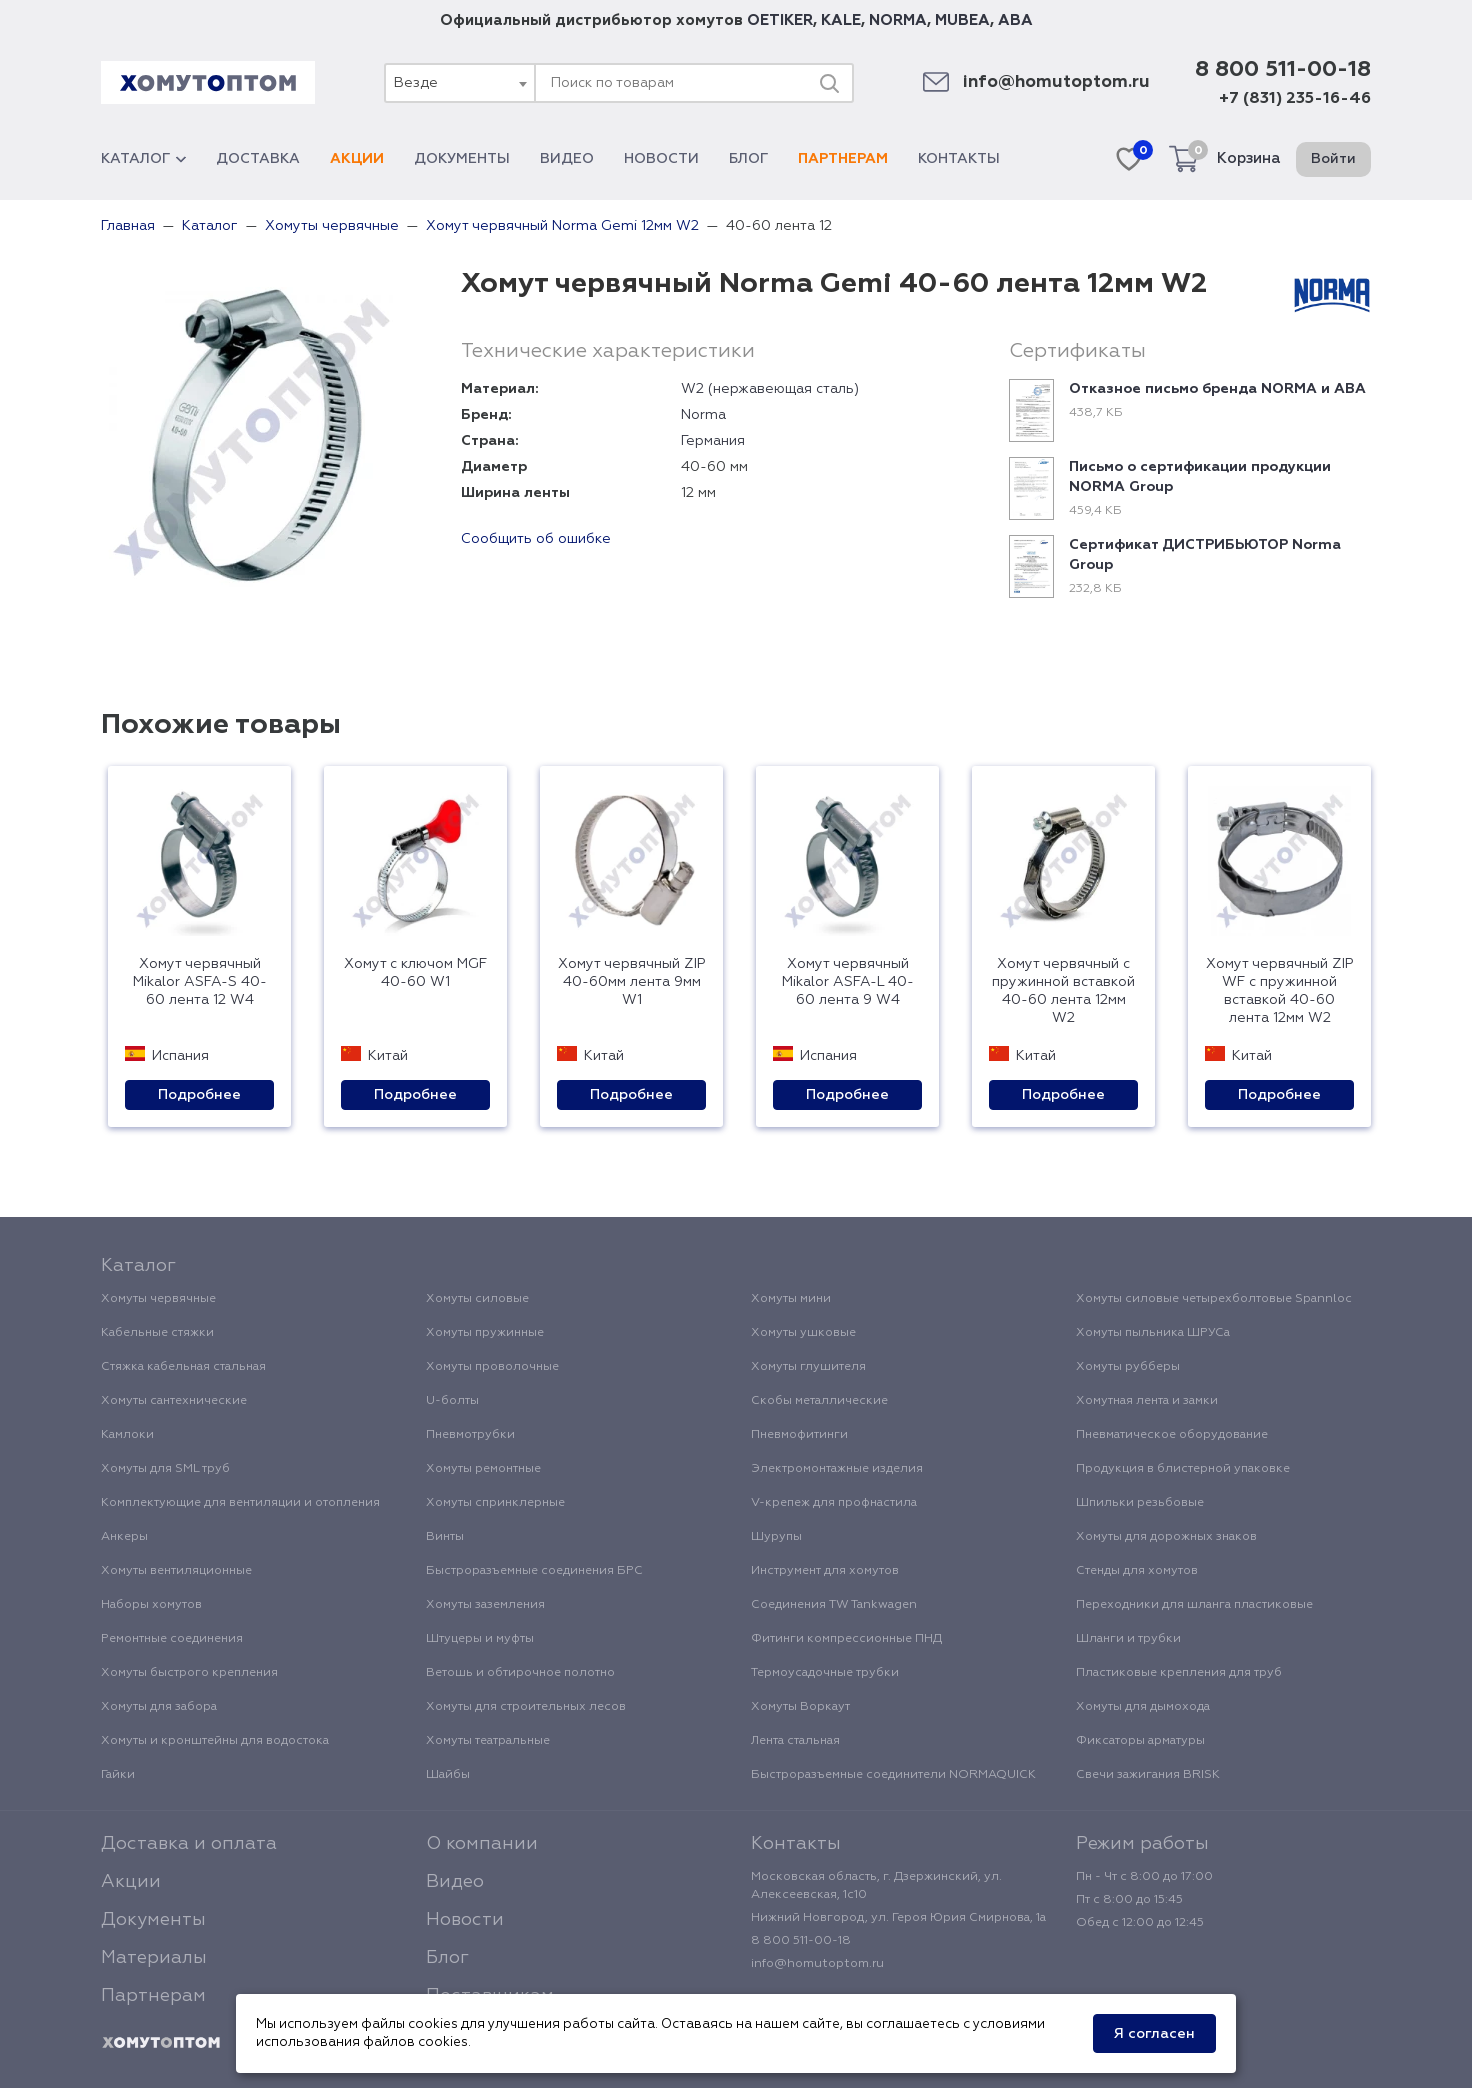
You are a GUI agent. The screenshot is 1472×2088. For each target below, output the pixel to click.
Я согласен (1154, 2034)
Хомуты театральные (488, 1741)
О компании (482, 1844)
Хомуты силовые (477, 1299)
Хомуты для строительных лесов (526, 1707)
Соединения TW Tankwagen (834, 1605)
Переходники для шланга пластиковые (1194, 1605)
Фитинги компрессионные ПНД (846, 1639)
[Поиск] (829, 83)
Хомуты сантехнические (174, 1401)
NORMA (898, 20)
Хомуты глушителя (808, 1367)
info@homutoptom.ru (1056, 82)
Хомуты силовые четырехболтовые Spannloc (1214, 1299)
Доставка (258, 159)
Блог (748, 159)
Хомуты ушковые (803, 1333)
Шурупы (776, 1537)
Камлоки (127, 1435)
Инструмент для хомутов (825, 1571)
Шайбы (448, 1775)
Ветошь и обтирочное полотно (520, 1673)
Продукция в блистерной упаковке (1183, 1469)
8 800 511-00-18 (1283, 70)
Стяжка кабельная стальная (183, 1367)
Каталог (143, 159)
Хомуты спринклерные (495, 1503)
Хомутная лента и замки (1147, 1401)
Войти (1333, 159)
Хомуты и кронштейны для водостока (215, 1741)
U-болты (452, 1401)
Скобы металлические (819, 1401)
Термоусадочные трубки (825, 1673)
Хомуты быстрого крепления (189, 1673)
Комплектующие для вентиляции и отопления (240, 1503)
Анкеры (124, 1537)
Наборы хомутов (151, 1605)
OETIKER (780, 20)
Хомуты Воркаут (800, 1707)
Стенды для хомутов (1137, 1571)
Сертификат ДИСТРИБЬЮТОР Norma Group (1205, 555)
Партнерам (843, 159)
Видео (567, 159)
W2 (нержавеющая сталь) (770, 389)
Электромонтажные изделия (837, 1469)
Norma (703, 415)
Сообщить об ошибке (536, 539)
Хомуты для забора (159, 1707)
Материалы (154, 1958)
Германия (713, 441)
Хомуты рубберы (1128, 1367)
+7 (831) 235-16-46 (1295, 99)
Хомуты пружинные (485, 1333)
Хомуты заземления (485, 1605)
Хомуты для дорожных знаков (1166, 1537)
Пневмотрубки (470, 1435)
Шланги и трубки (1128, 1639)
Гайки (118, 1775)
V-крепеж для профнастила (834, 1503)
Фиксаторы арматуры (1140, 1741)
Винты (445, 1537)
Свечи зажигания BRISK (1148, 1775)
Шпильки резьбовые (1140, 1503)
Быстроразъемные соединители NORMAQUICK (893, 1775)
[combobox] (459, 83)
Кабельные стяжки (157, 1333)
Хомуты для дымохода (1143, 1707)
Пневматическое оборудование (1172, 1435)
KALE (841, 20)
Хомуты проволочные (492, 1367)
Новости (661, 159)
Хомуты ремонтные (483, 1469)
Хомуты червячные (158, 1299)
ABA (1015, 20)
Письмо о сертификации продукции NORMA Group (1200, 477)
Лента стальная (795, 1741)
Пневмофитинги (799, 1435)
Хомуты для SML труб (165, 1469)
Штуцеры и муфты (480, 1639)
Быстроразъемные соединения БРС (534, 1571)
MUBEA (962, 20)
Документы (462, 159)
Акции (357, 159)
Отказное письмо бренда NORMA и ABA (1217, 389)
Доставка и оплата (189, 1844)
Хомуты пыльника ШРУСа (1153, 1333)
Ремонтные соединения (172, 1639)
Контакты (959, 159)
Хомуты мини (791, 1299)
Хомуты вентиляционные (176, 1571)
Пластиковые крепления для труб (1179, 1673)
